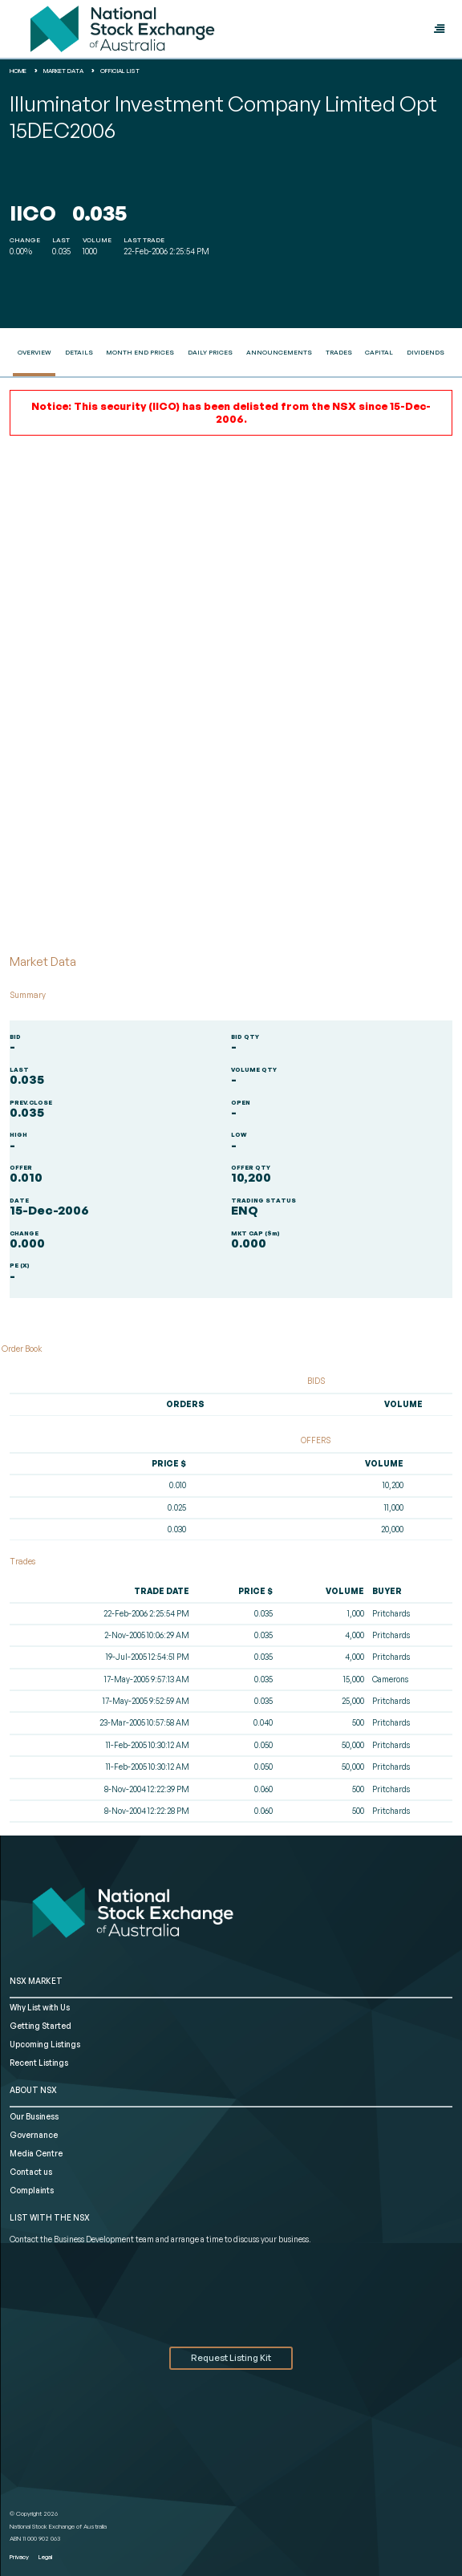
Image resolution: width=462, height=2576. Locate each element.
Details (79, 352)
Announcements (279, 352)
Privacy (19, 2557)
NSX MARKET (36, 1981)
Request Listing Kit (231, 2357)
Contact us (31, 2171)
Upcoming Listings (45, 2044)
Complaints (32, 2190)
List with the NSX (50, 2217)
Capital (379, 352)
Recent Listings (39, 2062)
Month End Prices (140, 352)
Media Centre (36, 2153)
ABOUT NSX (33, 2090)
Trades (339, 352)
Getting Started (40, 2025)
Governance (34, 2135)
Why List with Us (40, 2007)
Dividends (425, 352)
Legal (45, 2557)
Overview (34, 352)
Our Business (34, 2116)
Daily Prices (210, 352)
